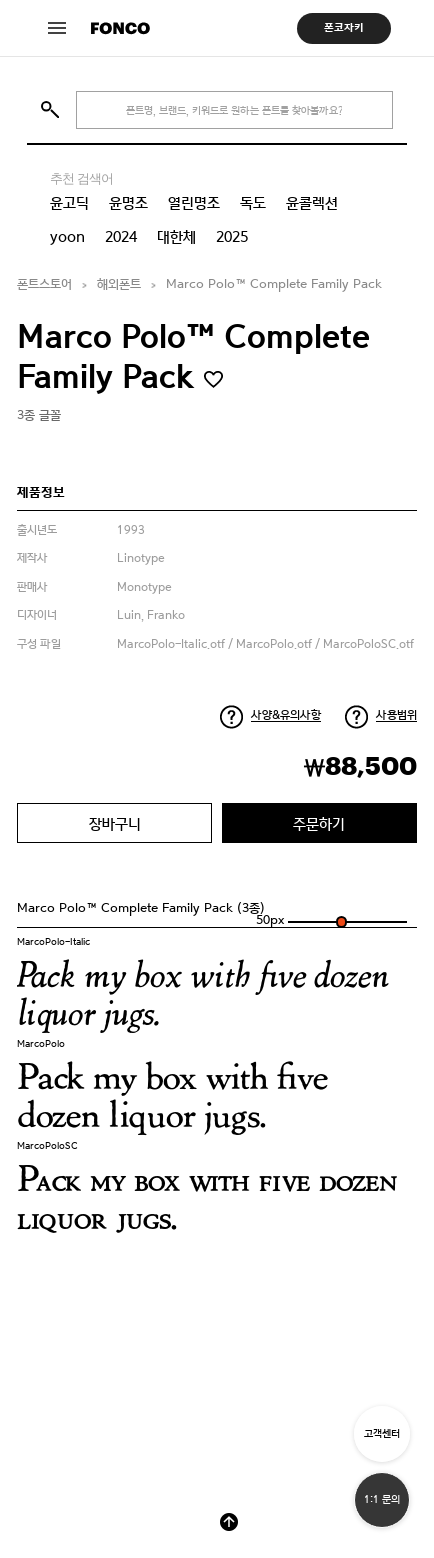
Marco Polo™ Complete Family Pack (274, 284)
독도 (253, 203)
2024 (121, 237)
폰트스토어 (44, 284)
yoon (67, 237)
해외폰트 (119, 284)
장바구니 (115, 823)
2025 (232, 237)
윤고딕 (69, 203)
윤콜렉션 (312, 203)
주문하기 (319, 823)
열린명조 (194, 203)
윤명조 (128, 203)
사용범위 (396, 715)
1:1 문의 (382, 1499)
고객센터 (382, 1433)
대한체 (176, 237)
